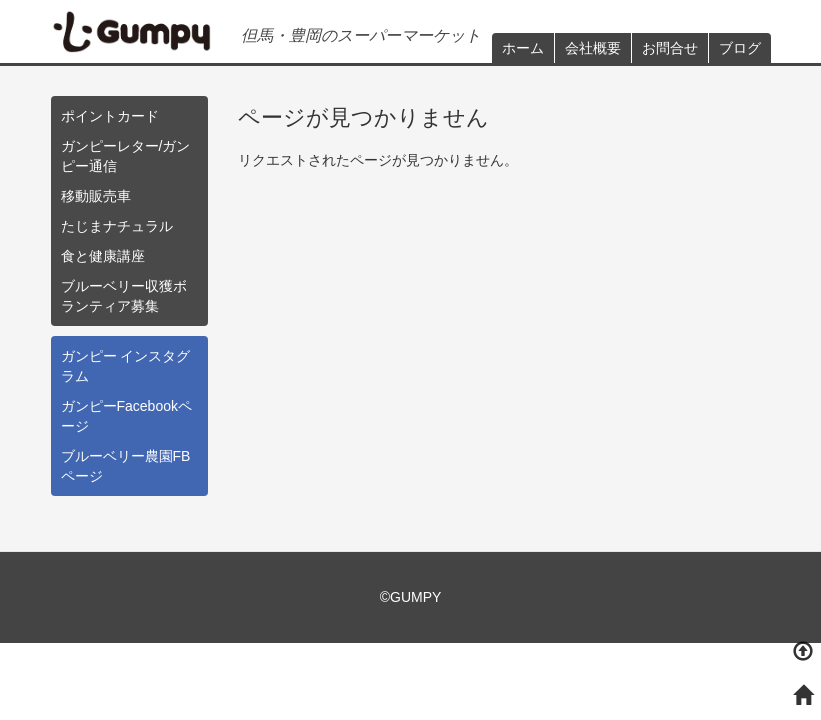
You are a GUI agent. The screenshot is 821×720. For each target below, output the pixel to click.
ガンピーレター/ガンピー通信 (126, 156)
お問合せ (670, 48)
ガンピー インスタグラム (126, 366)
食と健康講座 (103, 256)
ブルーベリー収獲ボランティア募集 (124, 296)
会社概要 (593, 48)
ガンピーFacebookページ (126, 416)
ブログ (740, 48)
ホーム (523, 48)
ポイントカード (110, 116)
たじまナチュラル (117, 226)
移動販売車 (96, 196)
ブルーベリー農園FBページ (126, 466)
